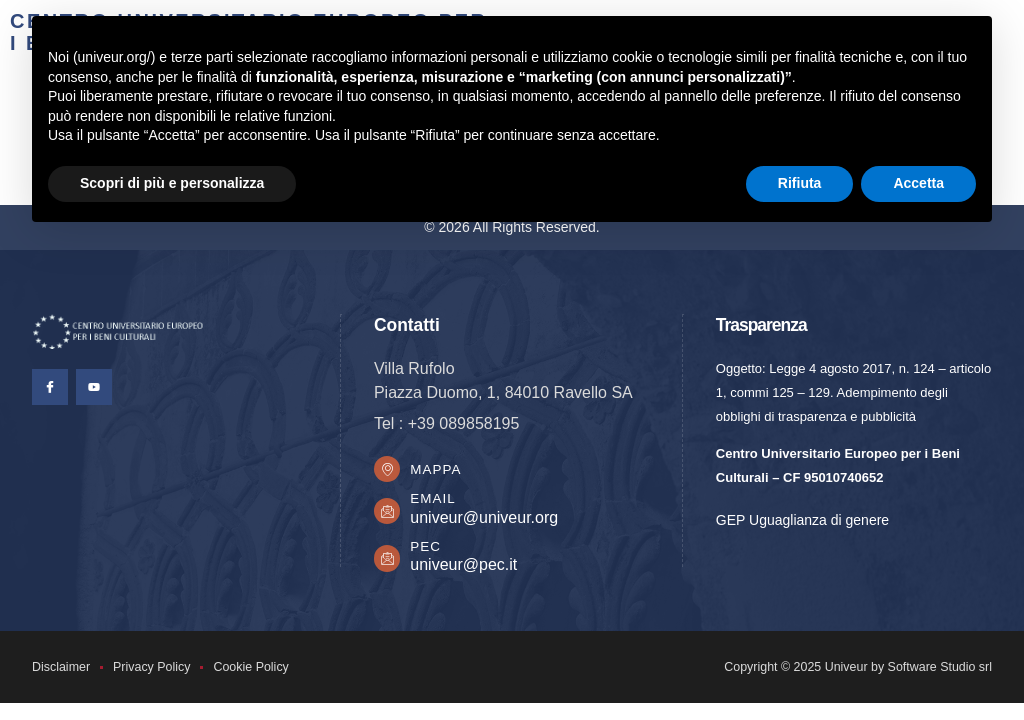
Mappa (437, 469)
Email (434, 500)
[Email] (388, 513)
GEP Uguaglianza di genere (802, 520)
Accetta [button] (918, 183)
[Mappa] (388, 470)
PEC (427, 547)
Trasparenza (761, 325)
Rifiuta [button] (800, 183)
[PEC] (388, 560)
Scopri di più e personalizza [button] (172, 183)
